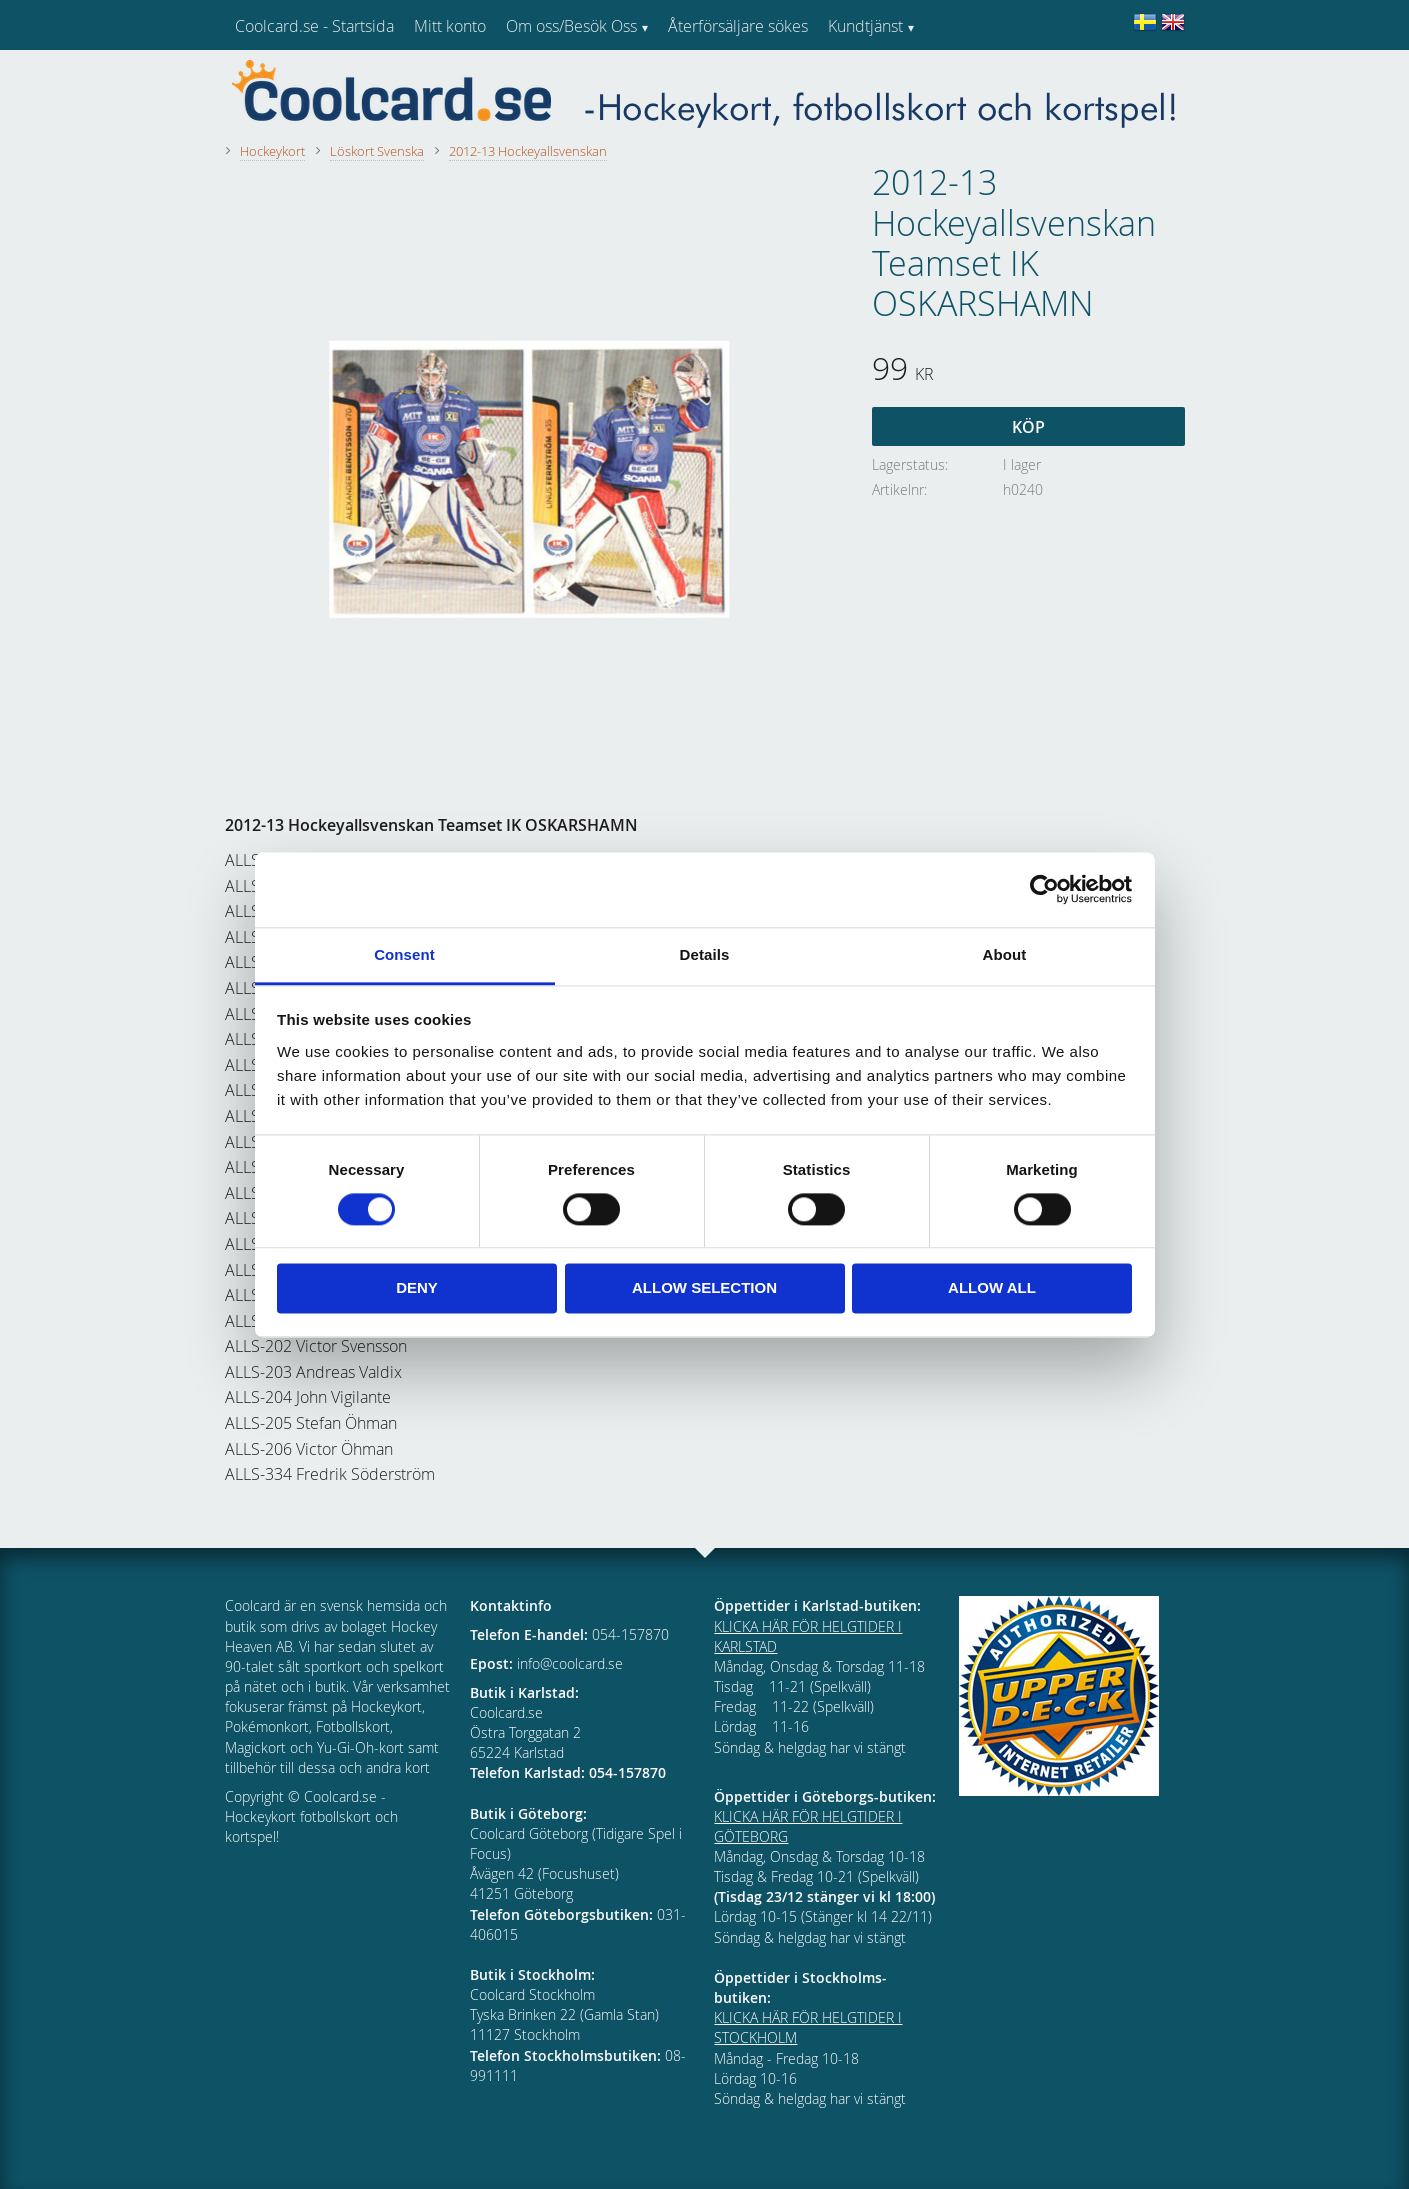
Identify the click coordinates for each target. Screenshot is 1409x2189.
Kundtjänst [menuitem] (865, 26)
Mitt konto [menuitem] (450, 26)
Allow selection (704, 1288)
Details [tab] (705, 954)
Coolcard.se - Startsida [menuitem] (314, 26)
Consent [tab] (404, 954)
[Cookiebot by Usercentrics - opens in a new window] (1044, 889)
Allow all (992, 1288)
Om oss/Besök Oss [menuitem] (571, 26)
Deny (417, 1288)
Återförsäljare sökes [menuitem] (738, 26)
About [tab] (1005, 954)
